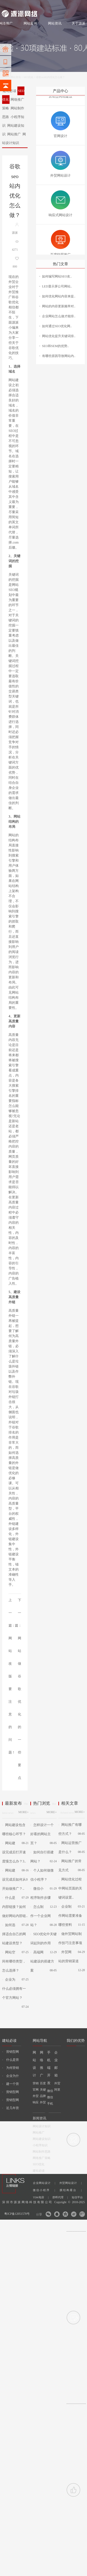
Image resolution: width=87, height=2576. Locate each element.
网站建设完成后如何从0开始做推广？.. (15, 1879)
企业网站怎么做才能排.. (59, 316)
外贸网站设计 (70, 2183)
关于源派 (78, 23)
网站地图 (80, 4)
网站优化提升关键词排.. (59, 336)
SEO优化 (29, 77)
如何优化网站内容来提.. (59, 296)
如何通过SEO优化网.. (57, 326)
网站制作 (20, 4)
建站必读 (39, 2170)
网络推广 (46, 4)
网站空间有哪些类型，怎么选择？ (14, 1961)
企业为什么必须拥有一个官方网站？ (14, 1988)
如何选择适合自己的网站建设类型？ (14, 1934)
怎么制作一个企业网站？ (40, 1916)
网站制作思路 (42, 2151)
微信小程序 (44, 2190)
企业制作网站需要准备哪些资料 (70, 1916)
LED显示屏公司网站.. (57, 286)
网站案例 (30, 23)
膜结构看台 (71, 2190)
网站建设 (7, 4)
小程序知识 (40, 2145)
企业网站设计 (44, 2183)
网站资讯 (55, 23)
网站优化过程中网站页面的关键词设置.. (70, 1888)
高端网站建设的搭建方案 (42, 1961)
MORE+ (23, 1812)
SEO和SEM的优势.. (55, 346)
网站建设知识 (42, 2139)
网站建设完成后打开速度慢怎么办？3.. (14, 1852)
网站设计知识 (14, 138)
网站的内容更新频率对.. (59, 306)
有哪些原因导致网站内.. (59, 356)
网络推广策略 (42, 2158)
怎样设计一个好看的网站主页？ (42, 1834)
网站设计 (33, 4)
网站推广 (14, 134)
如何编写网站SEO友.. (57, 276)
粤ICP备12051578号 (17, 2213)
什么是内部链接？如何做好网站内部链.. (15, 1907)
